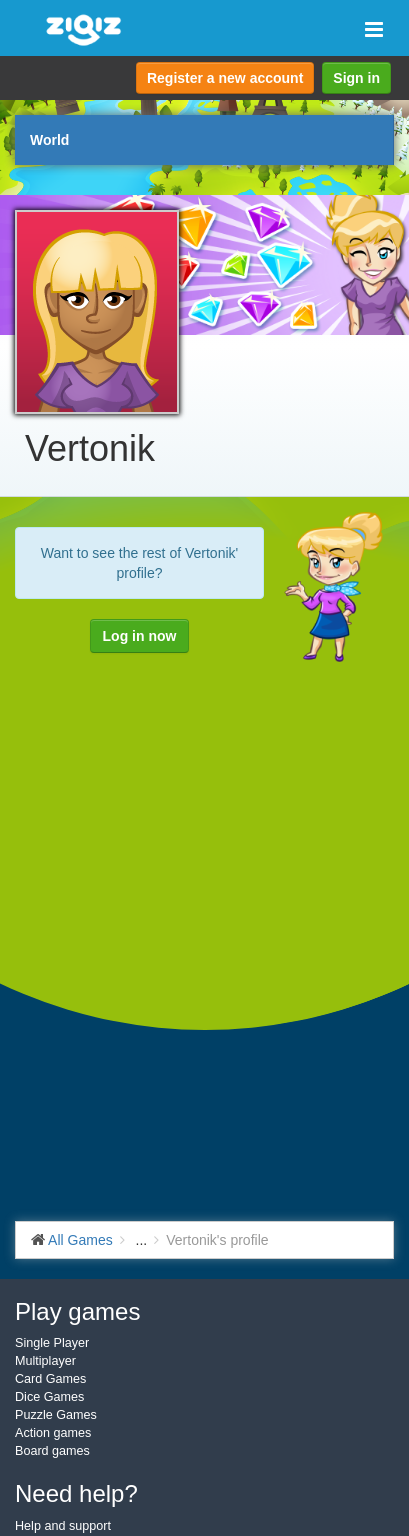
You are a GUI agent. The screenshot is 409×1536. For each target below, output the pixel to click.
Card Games (50, 1379)
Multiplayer (45, 1361)
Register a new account (225, 78)
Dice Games (49, 1397)
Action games (53, 1433)
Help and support (63, 1526)
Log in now (140, 636)
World (49, 140)
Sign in (356, 78)
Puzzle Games (56, 1415)
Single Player (52, 1343)
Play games (77, 1311)
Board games (52, 1451)
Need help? (76, 1493)
